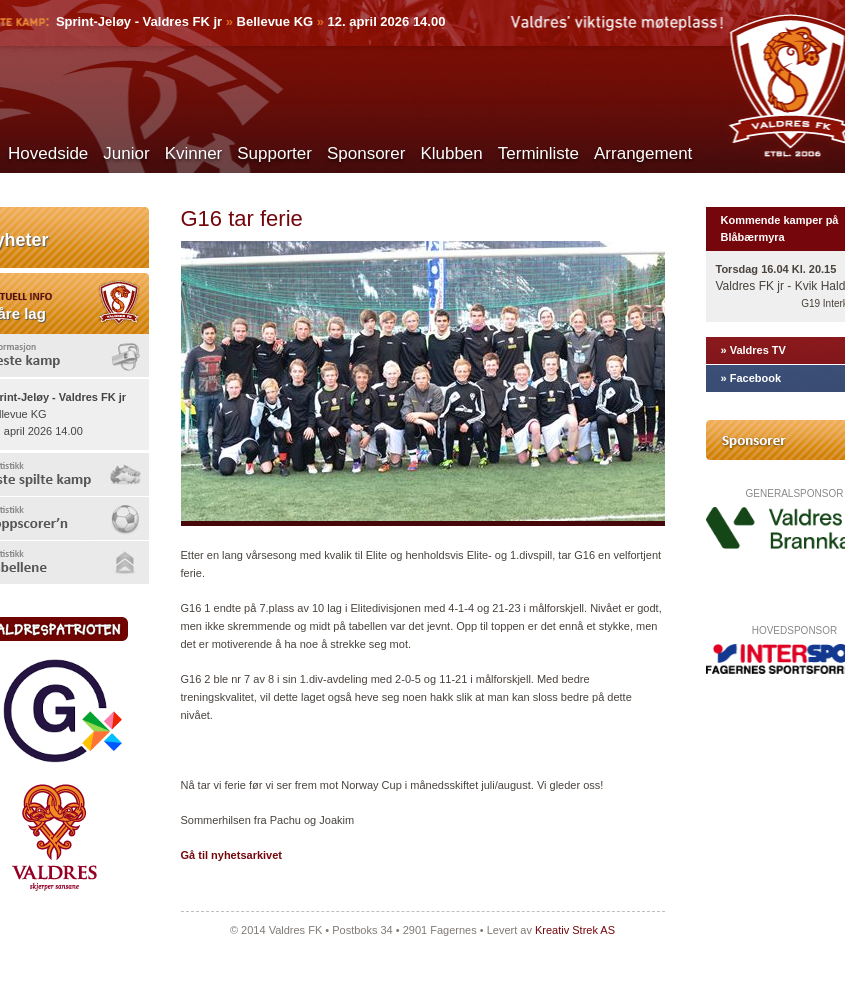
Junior (126, 153)
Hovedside (48, 153)
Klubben (451, 153)
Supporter (274, 153)
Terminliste (538, 153)
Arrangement (643, 153)
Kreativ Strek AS (575, 930)
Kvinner (194, 153)
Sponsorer (366, 153)
